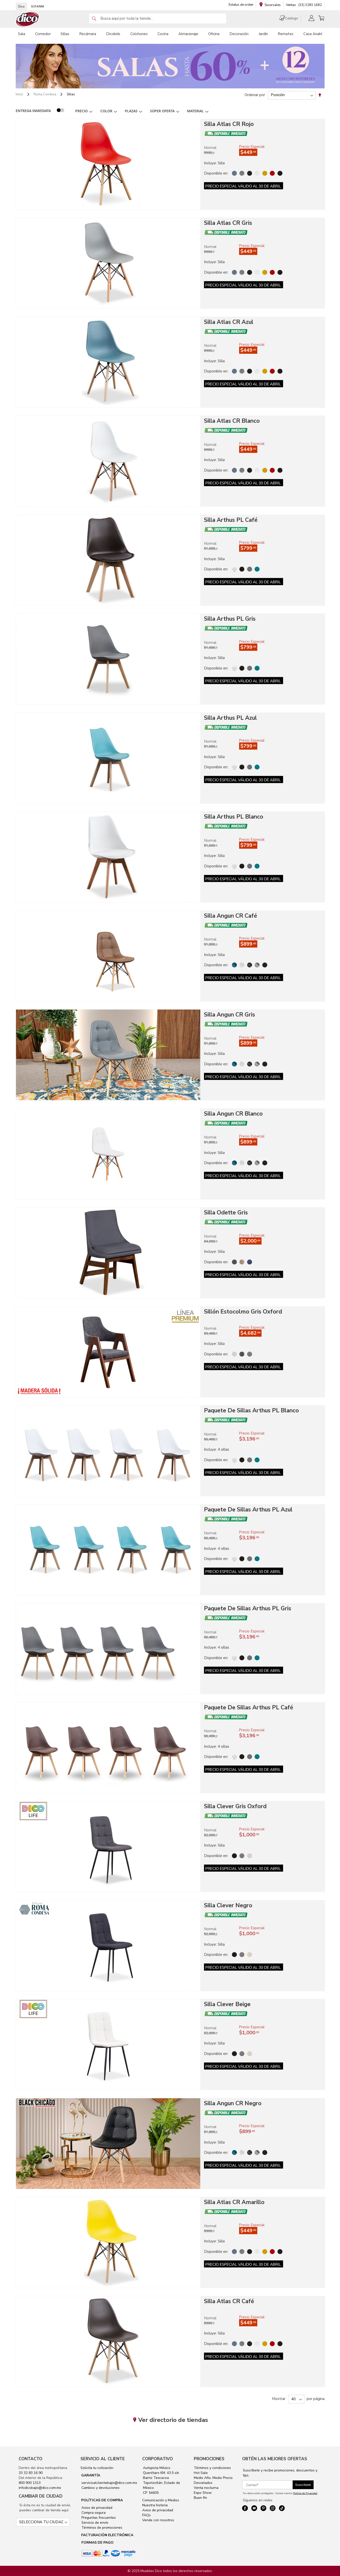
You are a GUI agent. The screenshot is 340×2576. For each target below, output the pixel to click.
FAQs (146, 2515)
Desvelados (203, 2482)
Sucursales (273, 5)
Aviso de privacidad (96, 2507)
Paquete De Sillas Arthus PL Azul (248, 1509)
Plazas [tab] (131, 111)
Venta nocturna (206, 2487)
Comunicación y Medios (160, 2500)
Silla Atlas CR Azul (228, 322)
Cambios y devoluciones (100, 2487)
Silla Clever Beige (227, 2004)
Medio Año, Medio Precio (213, 2477)
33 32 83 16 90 (31, 2472)
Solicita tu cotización (96, 2467)
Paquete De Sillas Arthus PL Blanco (251, 1410)
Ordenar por (255, 94)
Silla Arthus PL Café (231, 520)
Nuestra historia (155, 2505)
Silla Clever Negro (228, 1905)
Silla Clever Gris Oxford (235, 1806)
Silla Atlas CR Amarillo (234, 2202)
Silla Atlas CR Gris (228, 223)
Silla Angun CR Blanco (233, 1114)
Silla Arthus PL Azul (230, 718)
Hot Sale (201, 2472)
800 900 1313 (30, 2482)
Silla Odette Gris (226, 1212)
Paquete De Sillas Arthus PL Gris (247, 1608)
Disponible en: (216, 173)
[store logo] (28, 19)
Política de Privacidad (305, 2493)
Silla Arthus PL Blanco (233, 817)
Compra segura (93, 2512)
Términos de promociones (101, 2527)
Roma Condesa (45, 94)
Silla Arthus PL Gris (230, 619)
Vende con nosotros (158, 2520)
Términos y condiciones (212, 2467)
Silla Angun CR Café (230, 916)
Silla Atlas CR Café (229, 2301)
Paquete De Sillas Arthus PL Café (248, 1707)
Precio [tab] (81, 111)
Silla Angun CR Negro (233, 2103)
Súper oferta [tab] (162, 111)
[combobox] (157, 18)
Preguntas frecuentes (98, 2517)
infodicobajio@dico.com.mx (40, 2487)
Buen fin (200, 2497)
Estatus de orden (241, 4)
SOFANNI (37, 6)
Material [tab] (195, 111)
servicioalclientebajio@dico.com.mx (109, 2482)
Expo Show (203, 2492)
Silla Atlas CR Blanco (232, 421)
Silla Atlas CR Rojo (229, 124)
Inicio (20, 94)
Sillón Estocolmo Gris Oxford (243, 1312)
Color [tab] (106, 111)
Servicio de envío (94, 2522)
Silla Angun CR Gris (229, 1014)
